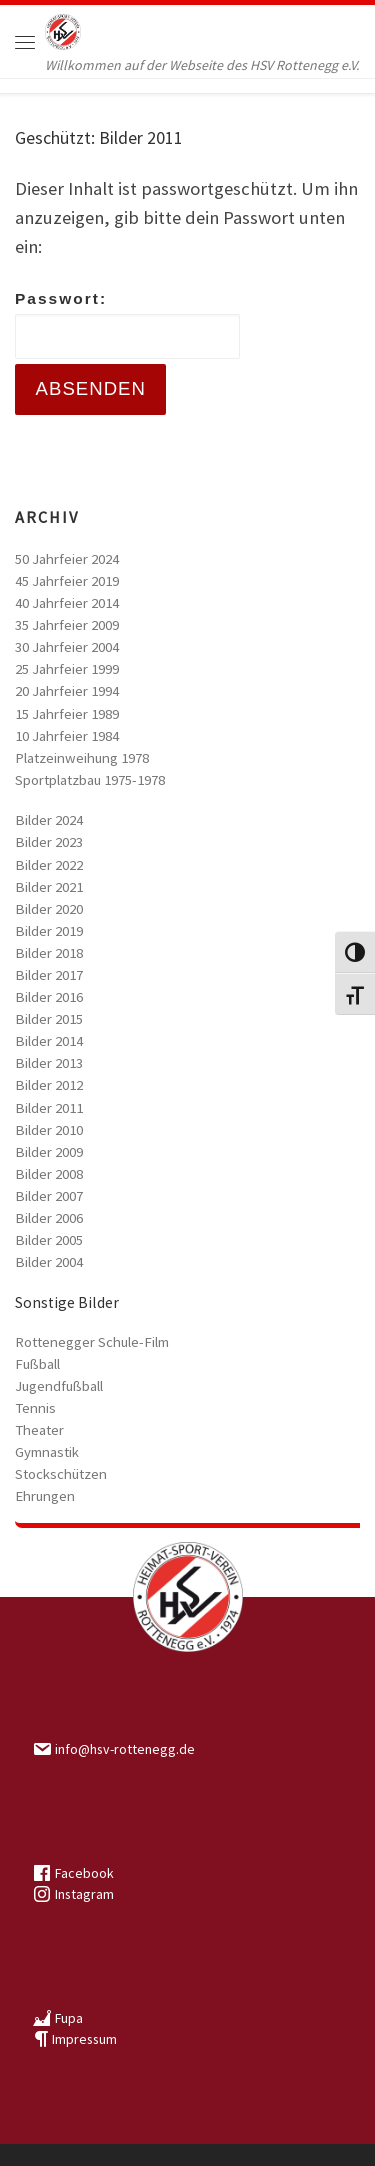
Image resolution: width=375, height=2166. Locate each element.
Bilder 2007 (49, 1196)
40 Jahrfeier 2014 (67, 603)
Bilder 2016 (49, 997)
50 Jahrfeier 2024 (67, 559)
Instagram (84, 1894)
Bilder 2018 (49, 953)
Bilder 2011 (49, 1108)
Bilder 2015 (49, 1019)
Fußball (37, 1364)
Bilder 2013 (49, 1063)
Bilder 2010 (49, 1130)
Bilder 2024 (49, 820)
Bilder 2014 (49, 1041)
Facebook (84, 1873)
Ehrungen (45, 1496)
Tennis (35, 1408)
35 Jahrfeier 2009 (67, 625)
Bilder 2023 (49, 842)
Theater (39, 1430)
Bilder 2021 (49, 887)
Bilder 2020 (49, 909)
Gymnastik (47, 1452)
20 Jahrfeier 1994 (67, 691)
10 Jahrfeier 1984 (67, 736)
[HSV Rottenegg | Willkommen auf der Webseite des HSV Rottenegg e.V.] (63, 29)
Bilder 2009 (49, 1152)
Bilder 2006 (49, 1218)
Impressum (84, 2039)
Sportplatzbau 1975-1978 (90, 780)
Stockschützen (61, 1474)
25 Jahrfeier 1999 (67, 669)
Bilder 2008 (49, 1174)
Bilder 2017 (49, 975)
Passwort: (127, 325)
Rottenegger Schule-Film (92, 1342)
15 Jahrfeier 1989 (67, 714)
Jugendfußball (59, 1386)
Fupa (69, 2018)
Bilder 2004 (49, 1262)
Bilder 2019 (49, 931)
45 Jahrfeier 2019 (67, 581)
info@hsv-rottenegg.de (125, 1749)
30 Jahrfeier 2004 (67, 647)
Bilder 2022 (49, 865)
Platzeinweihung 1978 (82, 758)
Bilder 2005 (49, 1240)
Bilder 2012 (49, 1085)
